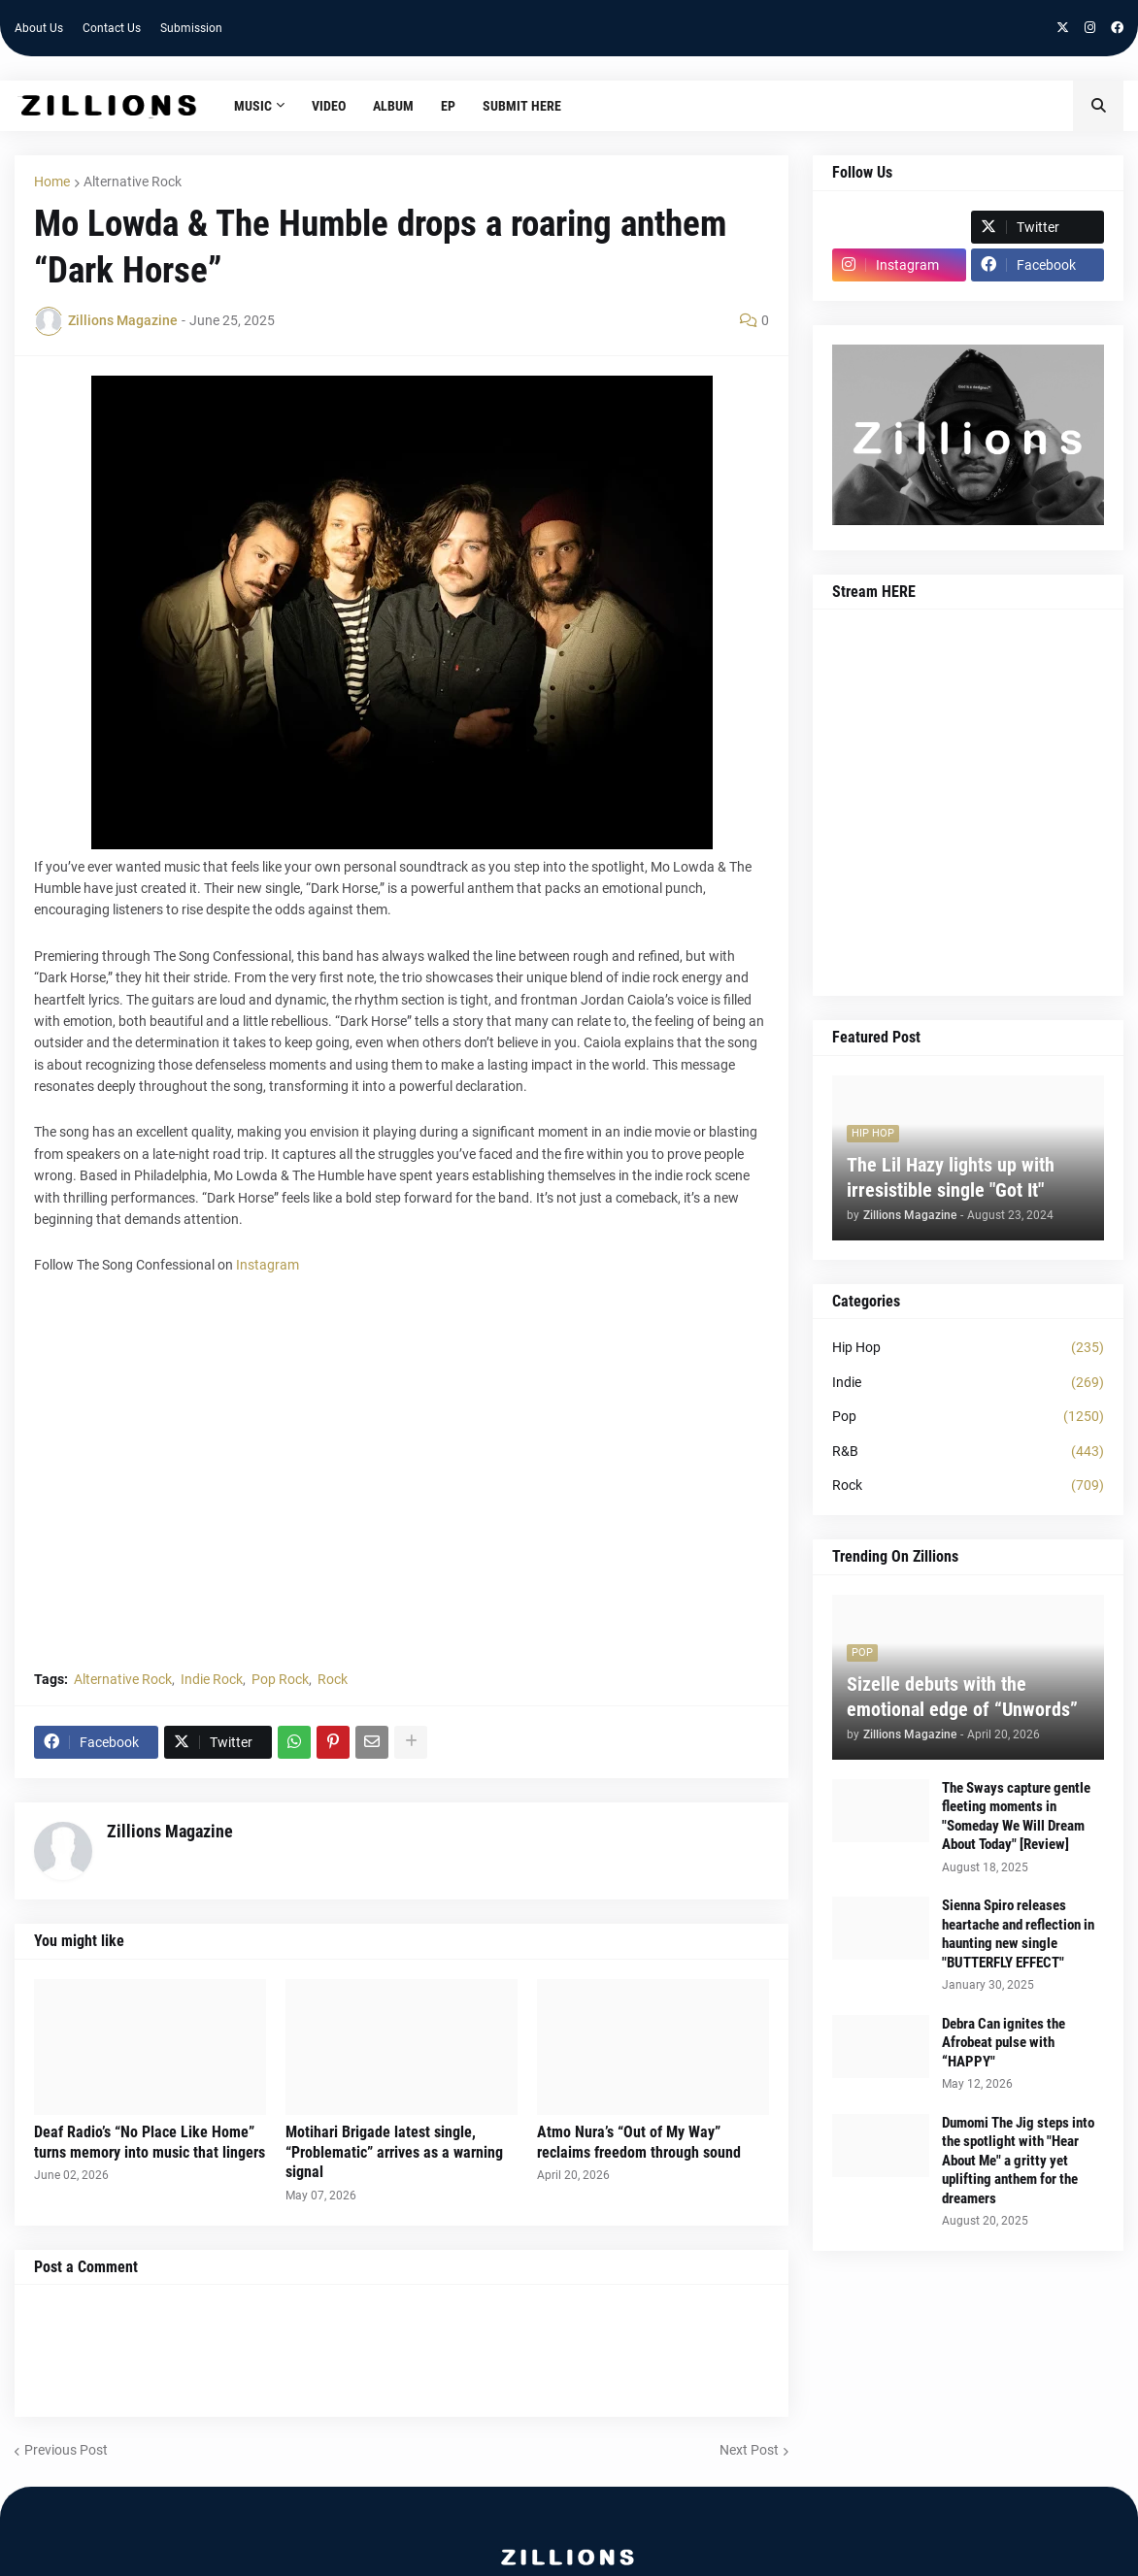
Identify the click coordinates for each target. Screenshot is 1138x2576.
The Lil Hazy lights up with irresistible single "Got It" (950, 1177)
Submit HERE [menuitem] (522, 106)
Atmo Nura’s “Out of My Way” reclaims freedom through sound (639, 2142)
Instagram (267, 1264)
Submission (191, 28)
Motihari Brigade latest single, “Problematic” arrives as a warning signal (394, 2152)
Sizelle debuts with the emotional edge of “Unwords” (962, 1696)
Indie (968, 1383)
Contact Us (112, 28)
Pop (968, 1417)
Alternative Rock (133, 181)
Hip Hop (968, 1348)
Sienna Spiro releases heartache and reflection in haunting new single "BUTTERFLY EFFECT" (1018, 1934)
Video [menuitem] (329, 106)
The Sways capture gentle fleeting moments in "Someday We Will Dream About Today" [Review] (1016, 1816)
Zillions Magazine (170, 1831)
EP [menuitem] (448, 106)
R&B (968, 1452)
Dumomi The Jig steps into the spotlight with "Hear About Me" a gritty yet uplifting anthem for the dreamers (1018, 2160)
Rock (333, 1679)
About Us (39, 28)
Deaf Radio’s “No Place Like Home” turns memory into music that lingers (149, 2142)
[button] (1098, 106)
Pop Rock (280, 1679)
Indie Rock (212, 1679)
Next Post (749, 2450)
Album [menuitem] (393, 106)
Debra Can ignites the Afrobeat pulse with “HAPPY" (1003, 2042)
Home (52, 181)
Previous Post (66, 2450)
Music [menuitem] (253, 106)
